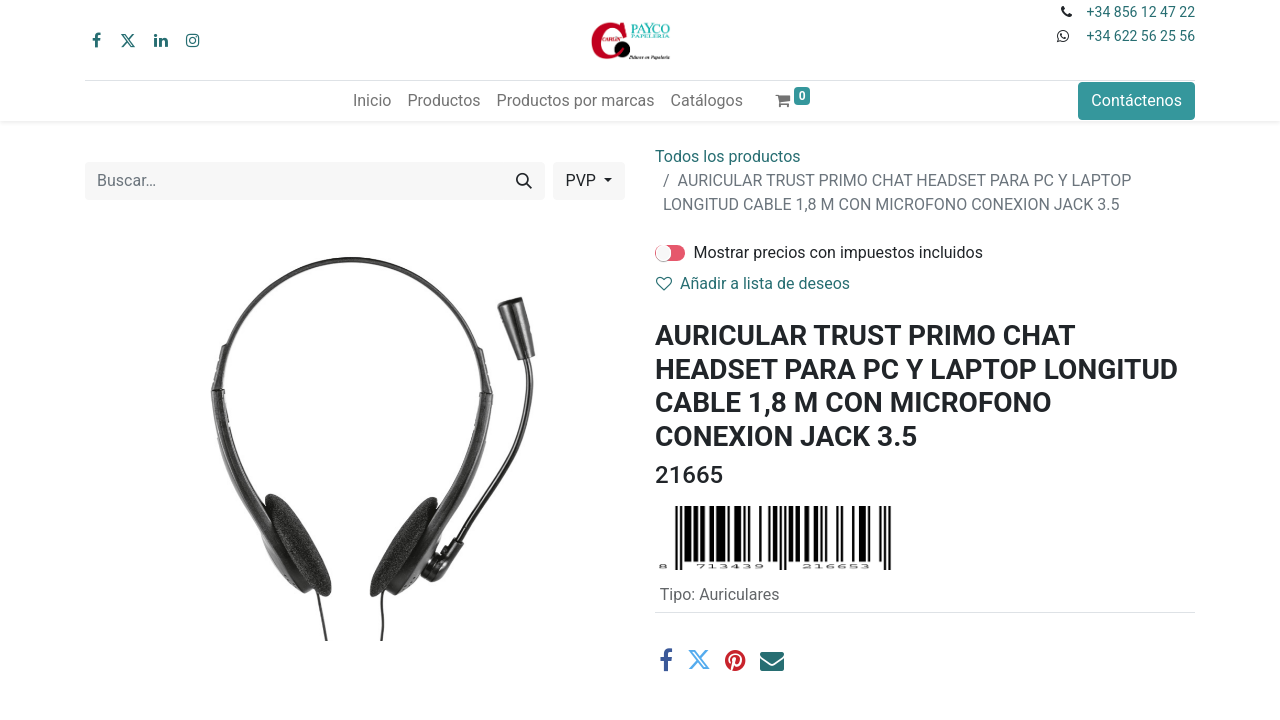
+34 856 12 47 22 (1141, 12)
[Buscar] (524, 181)
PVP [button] (583, 180)
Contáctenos (1136, 100)
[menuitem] (372, 101)
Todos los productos (728, 156)
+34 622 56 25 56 (1141, 36)
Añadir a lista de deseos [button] (753, 283)
